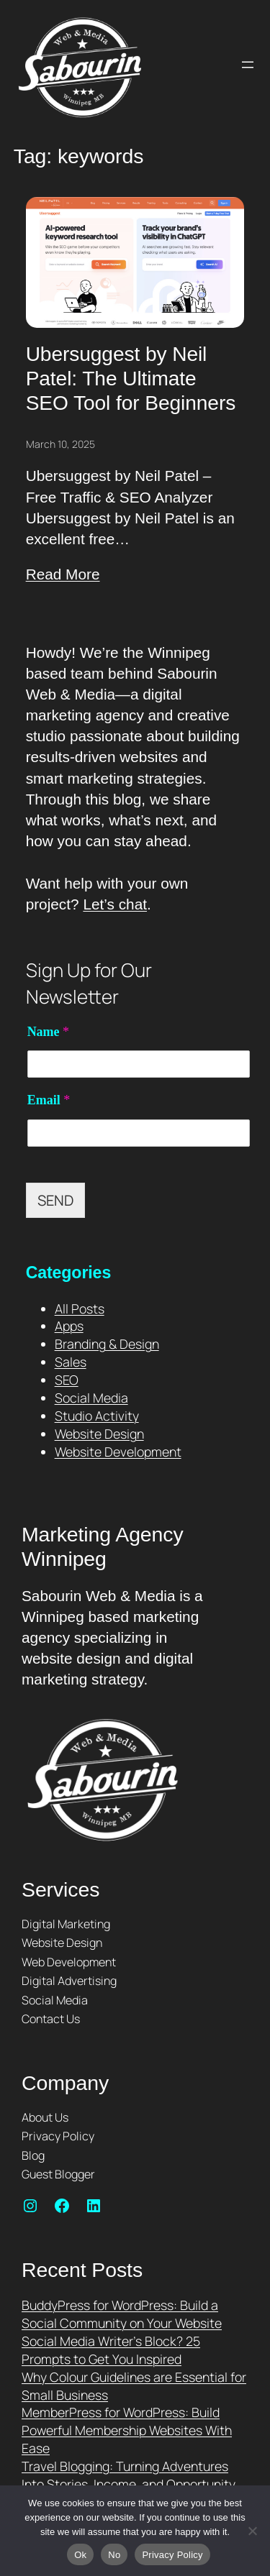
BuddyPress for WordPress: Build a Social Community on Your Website (122, 2314)
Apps (69, 1325)
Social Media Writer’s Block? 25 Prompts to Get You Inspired (111, 2350)
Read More (63, 574)
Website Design (99, 1433)
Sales (70, 1361)
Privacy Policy (172, 2554)
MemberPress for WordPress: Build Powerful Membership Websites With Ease (127, 2430)
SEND (55, 1200)
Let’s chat (115, 904)
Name (48, 1032)
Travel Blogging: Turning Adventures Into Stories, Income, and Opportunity (128, 2475)
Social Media (91, 1397)
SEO (66, 1379)
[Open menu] (247, 64)
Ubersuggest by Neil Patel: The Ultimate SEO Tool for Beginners (131, 378)
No (114, 2554)
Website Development (118, 1451)
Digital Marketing (66, 1924)
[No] (252, 2531)
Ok (80, 2554)
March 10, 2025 (60, 444)
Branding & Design (107, 1343)
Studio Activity (97, 1415)
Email (49, 1100)
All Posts (79, 1308)
